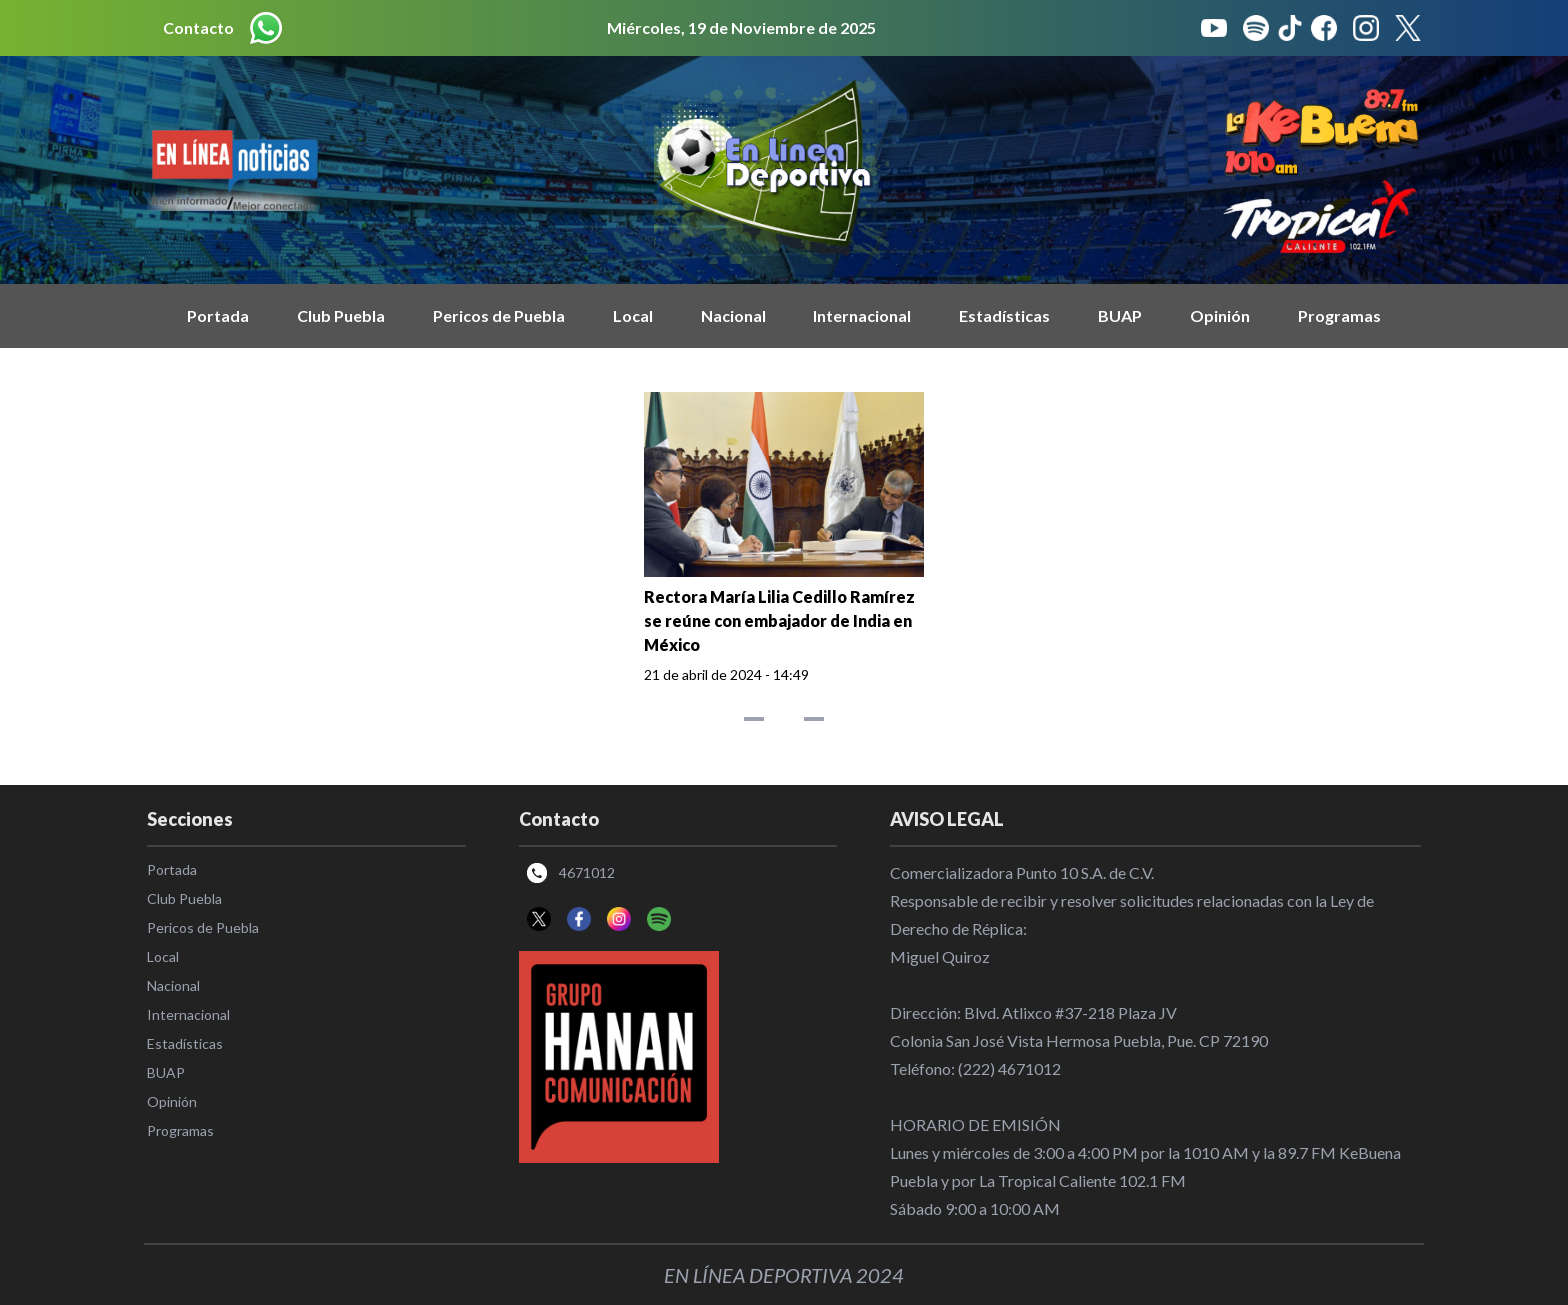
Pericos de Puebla (499, 315)
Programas (1339, 315)
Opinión (1220, 315)
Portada (218, 315)
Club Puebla (341, 315)
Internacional (862, 315)
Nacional (733, 315)
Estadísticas (1004, 315)
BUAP (1120, 315)
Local (633, 315)
